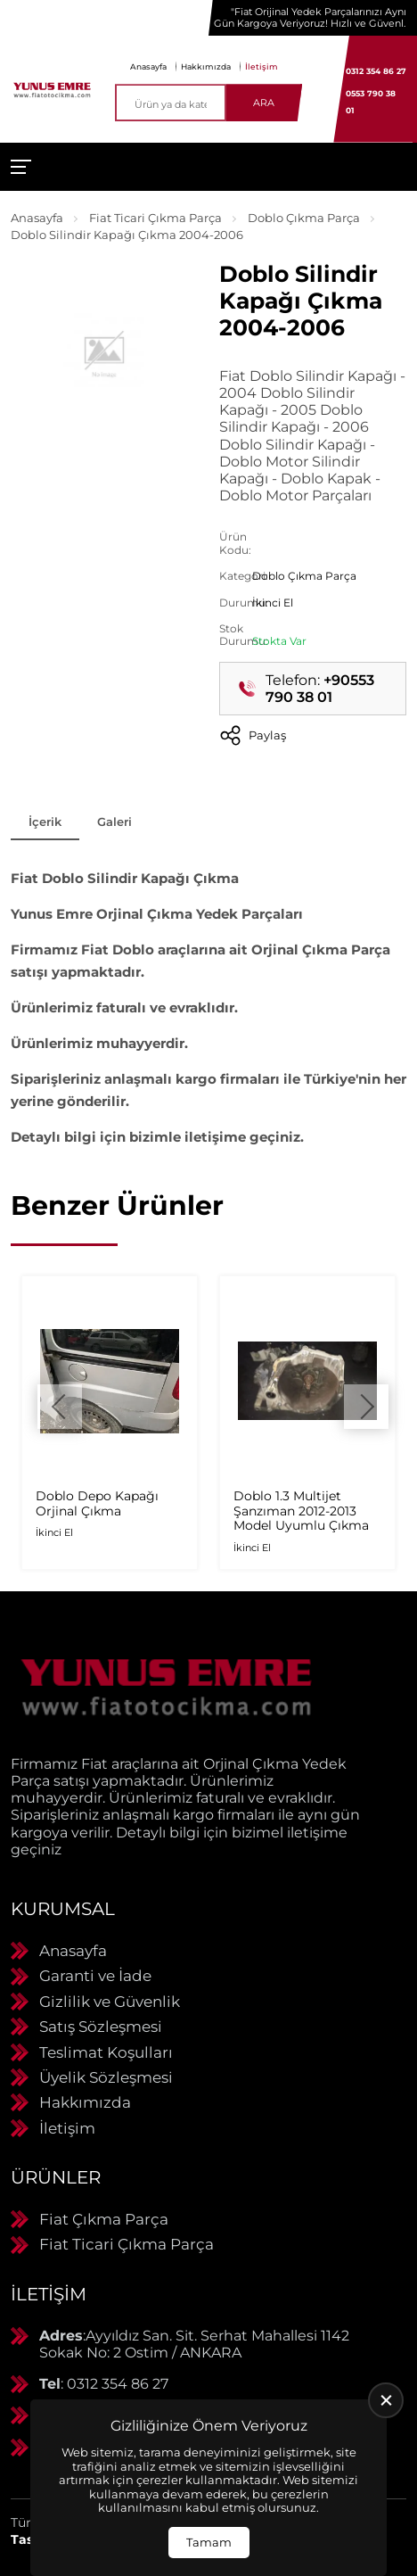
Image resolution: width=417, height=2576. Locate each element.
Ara (263, 102)
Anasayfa (148, 66)
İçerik (45, 821)
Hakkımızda (206, 66)
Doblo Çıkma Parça (304, 218)
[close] (386, 2400)
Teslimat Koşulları (106, 2052)
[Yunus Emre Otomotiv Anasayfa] (52, 89)
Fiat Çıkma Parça (103, 2219)
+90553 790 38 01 (320, 689)
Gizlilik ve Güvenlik (109, 2001)
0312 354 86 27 (376, 71)
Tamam (209, 2542)
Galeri (114, 821)
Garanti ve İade (95, 1976)
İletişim (261, 66)
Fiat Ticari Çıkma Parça (155, 218)
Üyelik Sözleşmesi (106, 2077)
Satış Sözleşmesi (100, 2026)
